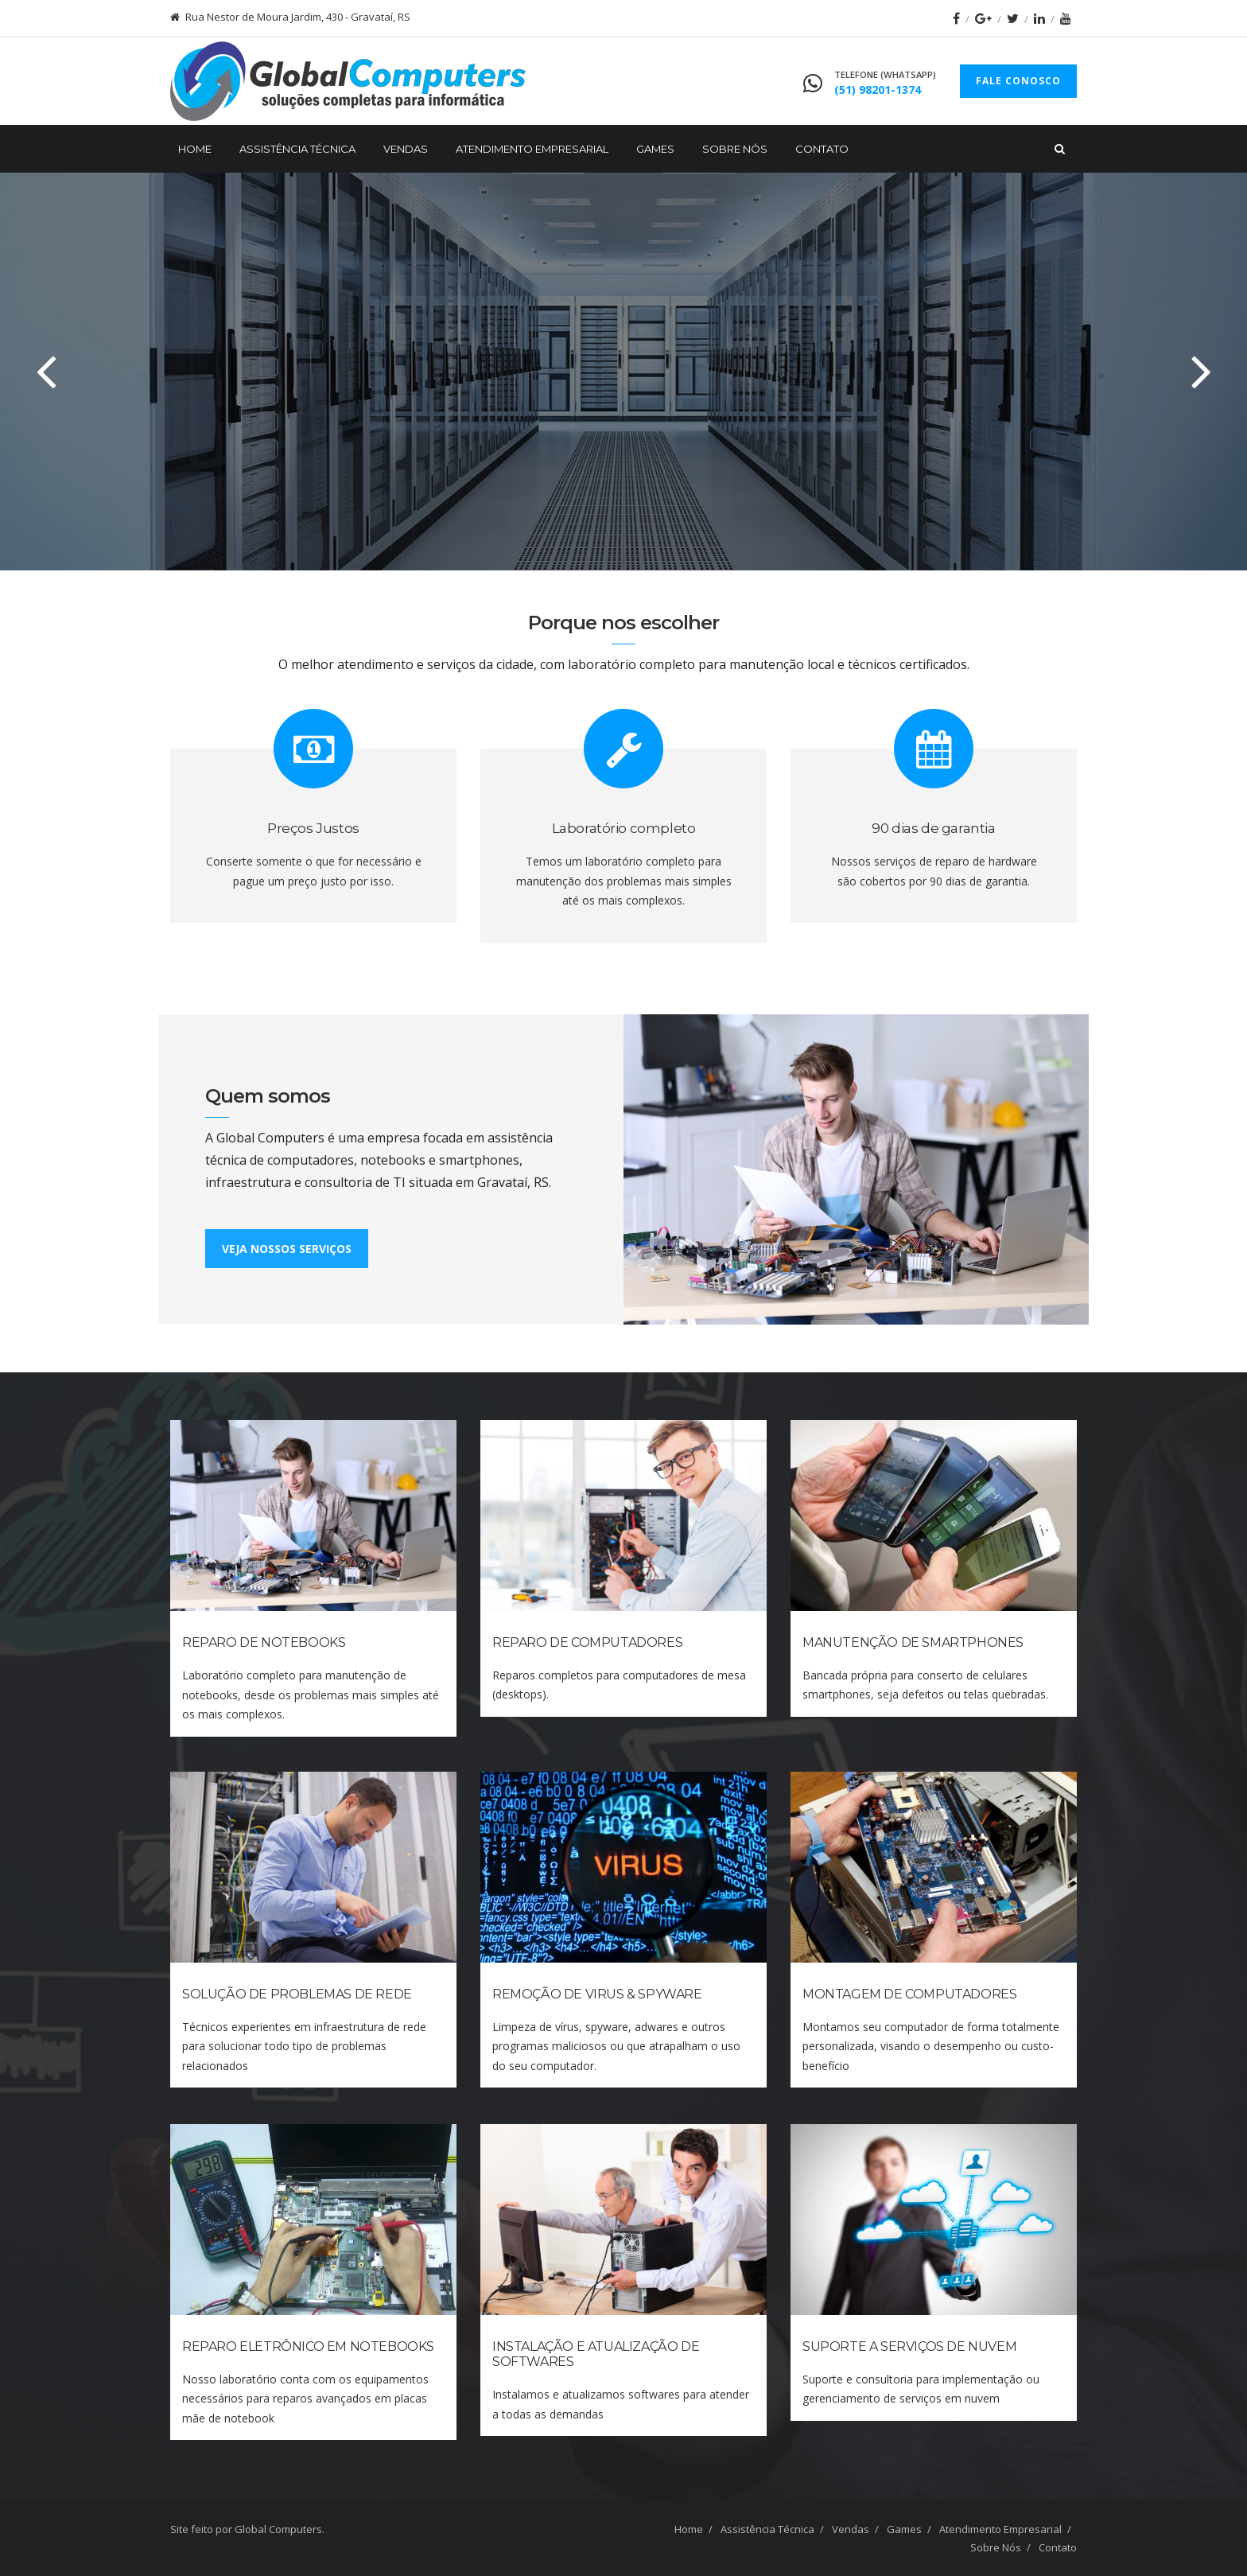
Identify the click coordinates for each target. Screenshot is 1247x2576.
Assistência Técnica (297, 148)
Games (655, 148)
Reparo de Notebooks (263, 1642)
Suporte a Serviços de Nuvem (909, 2346)
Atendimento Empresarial (532, 148)
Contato (822, 148)
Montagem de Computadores (909, 1994)
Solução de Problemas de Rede (297, 1994)
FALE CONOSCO (1018, 81)
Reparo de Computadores (587, 1642)
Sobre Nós (734, 148)
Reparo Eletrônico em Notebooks (308, 2346)
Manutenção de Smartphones (913, 1642)
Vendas (405, 148)
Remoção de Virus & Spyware (597, 1994)
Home (195, 148)
